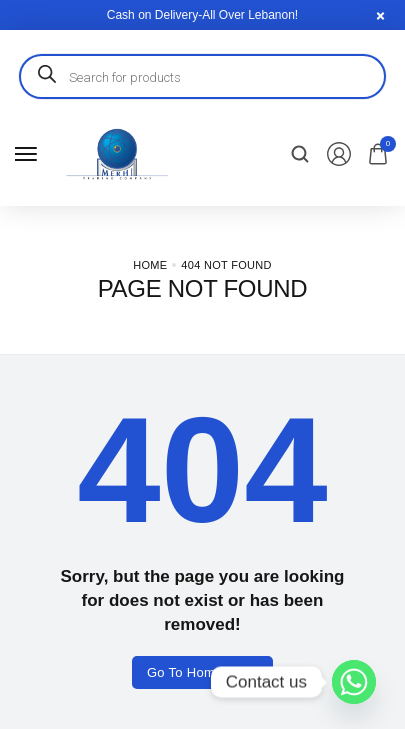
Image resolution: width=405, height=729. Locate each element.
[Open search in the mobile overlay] (202, 76)
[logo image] (116, 153)
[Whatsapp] (354, 682)
